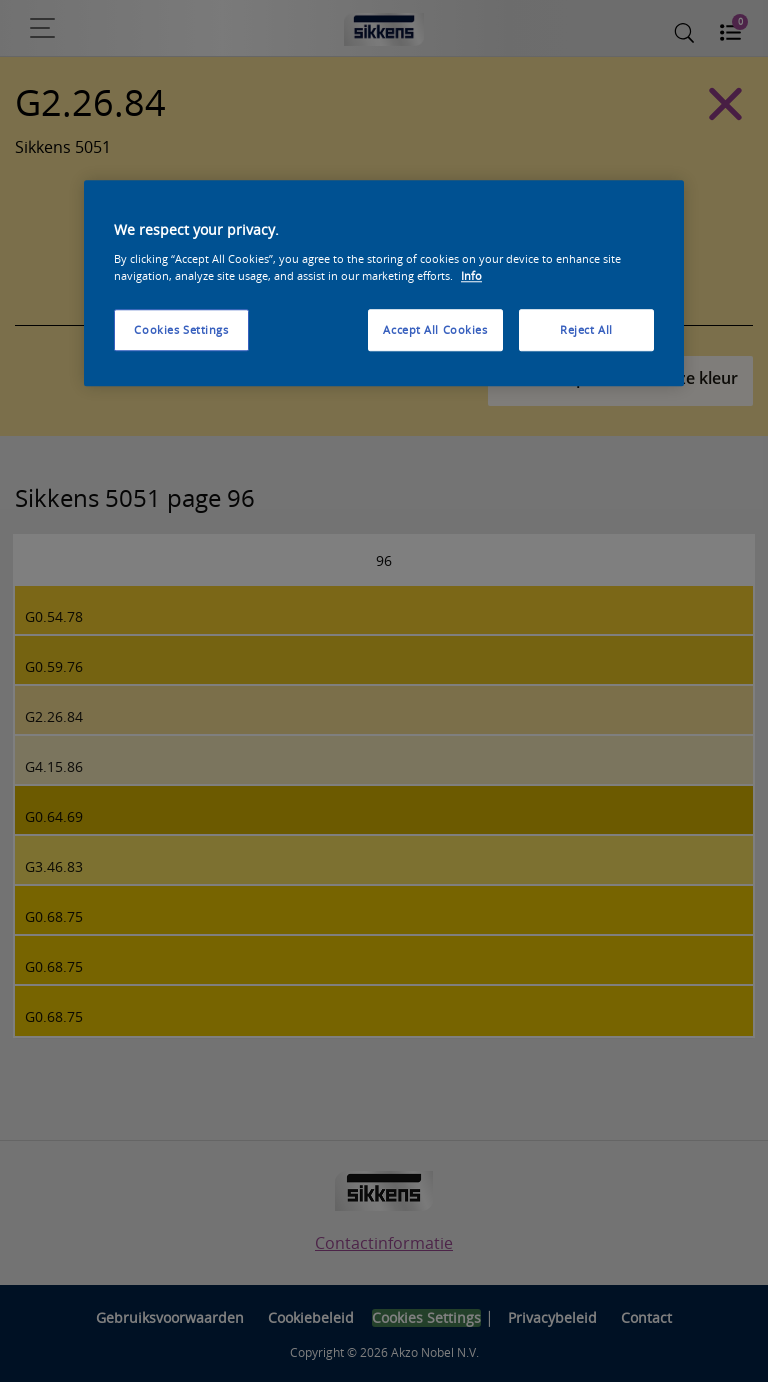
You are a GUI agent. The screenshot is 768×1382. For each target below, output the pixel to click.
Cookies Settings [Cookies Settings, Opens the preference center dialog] (181, 329)
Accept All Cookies (435, 329)
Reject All (586, 329)
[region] (384, 284)
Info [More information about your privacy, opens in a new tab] (471, 275)
